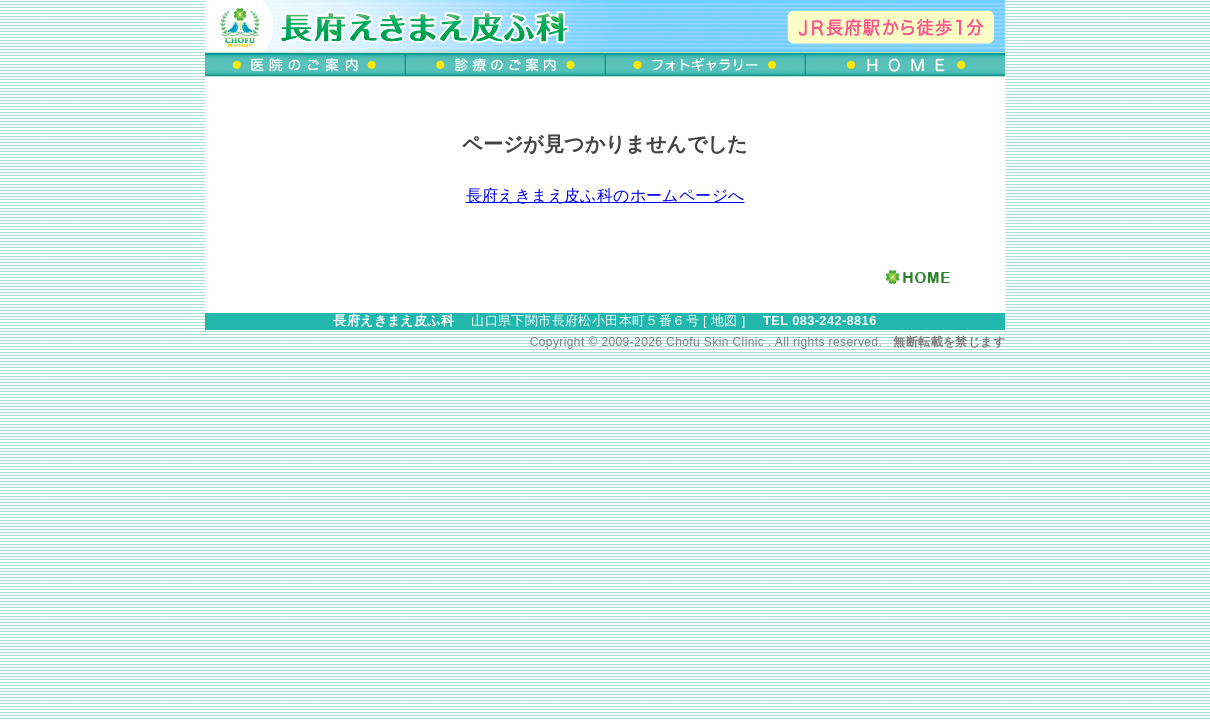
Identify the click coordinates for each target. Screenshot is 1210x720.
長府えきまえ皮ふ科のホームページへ (605, 195)
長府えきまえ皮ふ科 (393, 320)
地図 (724, 320)
